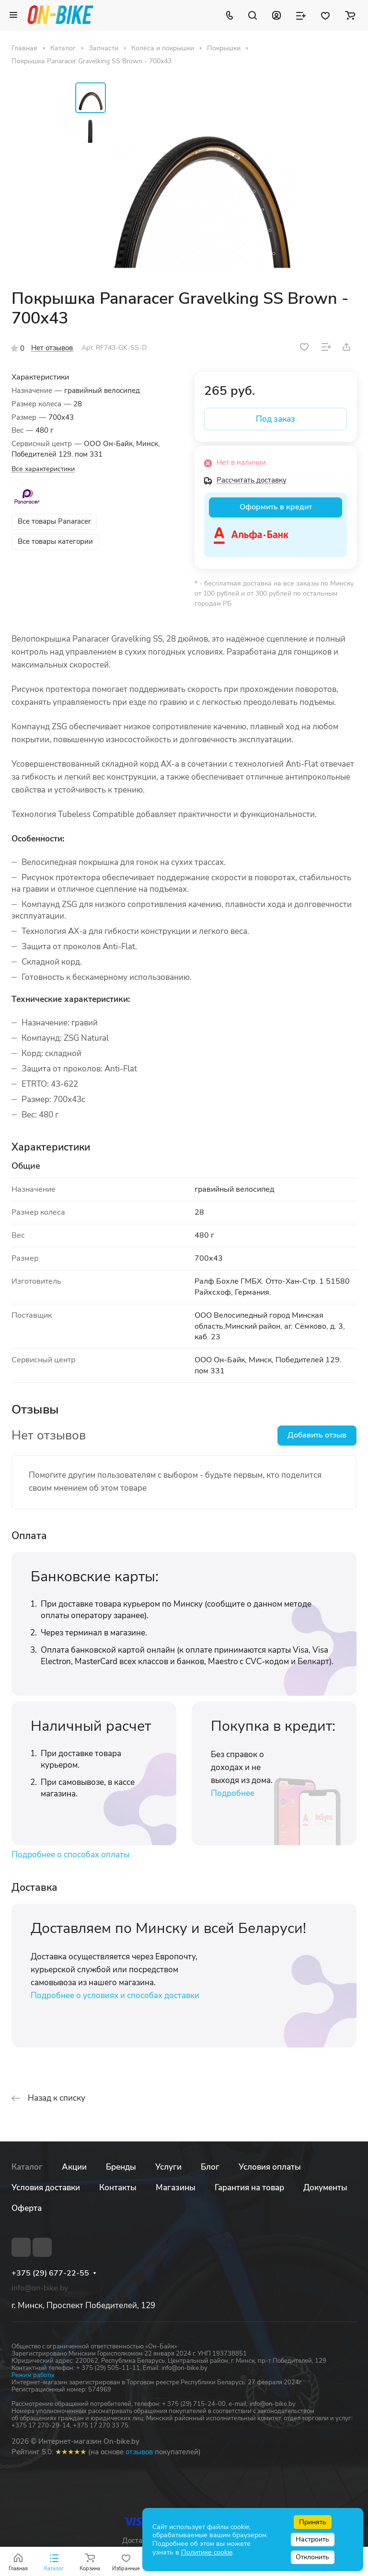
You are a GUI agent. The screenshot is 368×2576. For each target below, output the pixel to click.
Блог (210, 2167)
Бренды (121, 2167)
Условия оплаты (270, 2167)
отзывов (139, 2452)
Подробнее (232, 1793)
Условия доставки (46, 2187)
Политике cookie (206, 2552)
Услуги (168, 2167)
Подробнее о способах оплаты (70, 1854)
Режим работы (33, 2375)
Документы (325, 2187)
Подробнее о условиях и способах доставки (115, 1995)
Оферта (27, 2208)
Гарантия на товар (249, 2187)
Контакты (118, 2187)
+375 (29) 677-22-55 (50, 2273)
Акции (74, 2167)
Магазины (176, 2187)
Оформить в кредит (276, 507)
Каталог (27, 2167)
